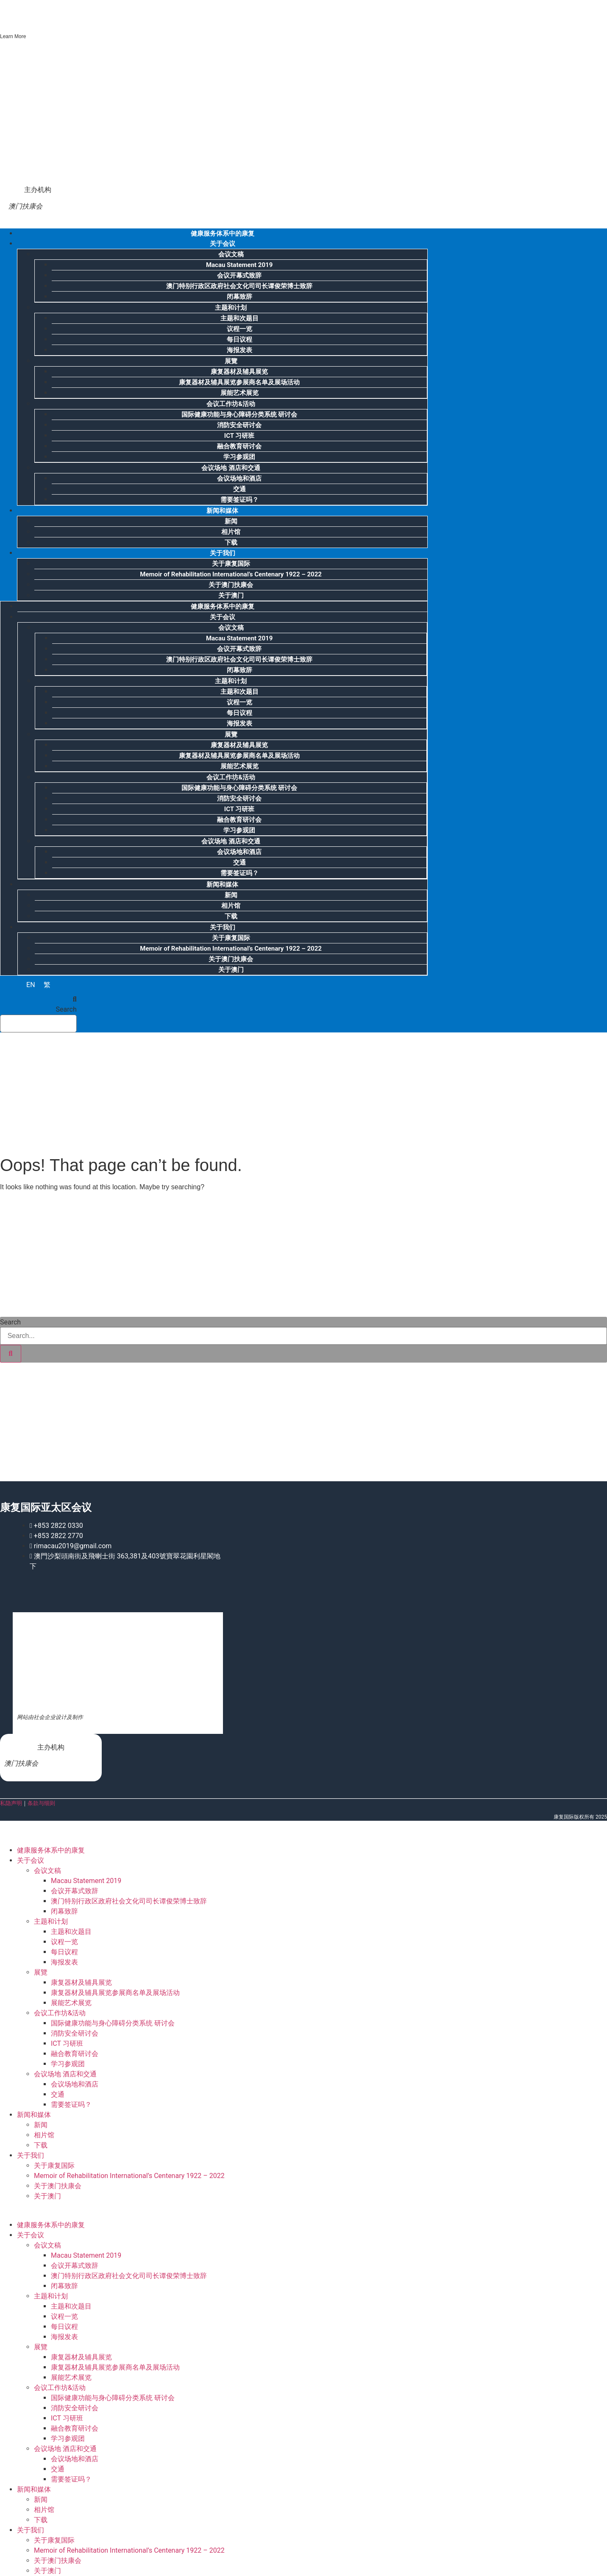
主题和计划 (231, 308)
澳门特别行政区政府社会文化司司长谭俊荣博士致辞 (239, 286)
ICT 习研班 (239, 436)
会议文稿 (231, 254)
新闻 (231, 521)
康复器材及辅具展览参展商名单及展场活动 (239, 382)
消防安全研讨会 (239, 425)
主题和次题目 (239, 318)
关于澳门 (231, 595)
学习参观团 (239, 457)
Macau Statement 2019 (239, 265)
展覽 (231, 361)
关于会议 (222, 244)
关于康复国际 (231, 563)
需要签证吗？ (239, 873)
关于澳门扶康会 (231, 585)
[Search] (10, 1354)
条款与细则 (41, 1803)
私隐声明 (11, 1803)
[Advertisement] (91, 1092)
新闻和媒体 (222, 511)
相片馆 (230, 532)
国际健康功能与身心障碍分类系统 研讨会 (239, 414)
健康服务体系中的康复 (222, 606)
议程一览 (239, 329)
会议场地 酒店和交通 (230, 468)
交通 (239, 489)
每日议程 (239, 339)
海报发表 (239, 350)
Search (66, 1009)
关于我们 (222, 553)
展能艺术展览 (239, 393)
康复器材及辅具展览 (239, 372)
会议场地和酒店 (239, 478)
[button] (38, 999)
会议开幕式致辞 (239, 275)
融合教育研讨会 (239, 446)
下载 (231, 916)
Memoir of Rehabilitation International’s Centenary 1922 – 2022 (231, 574)
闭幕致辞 (239, 296)
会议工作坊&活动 (230, 404)
